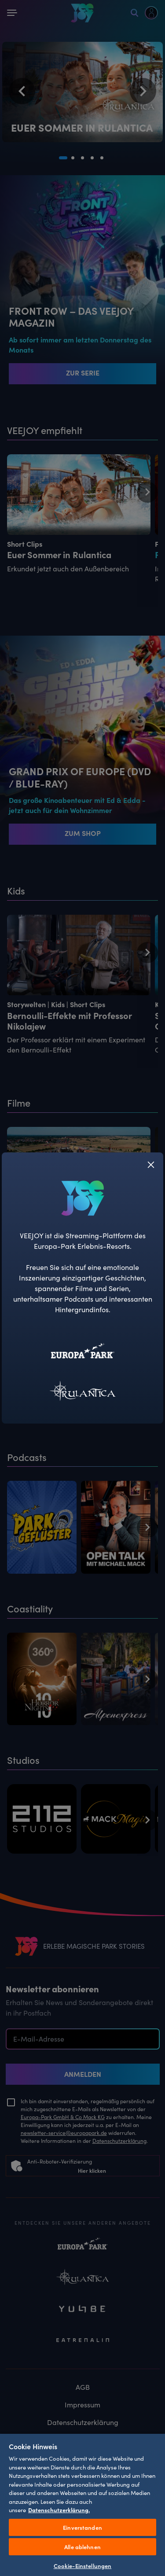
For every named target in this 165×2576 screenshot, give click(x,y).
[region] (82, 2504)
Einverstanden (82, 2527)
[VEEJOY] (82, 1198)
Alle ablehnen (82, 2547)
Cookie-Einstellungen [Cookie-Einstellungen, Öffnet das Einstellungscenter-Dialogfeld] (83, 2565)
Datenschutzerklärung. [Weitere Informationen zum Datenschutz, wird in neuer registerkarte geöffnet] (59, 2510)
